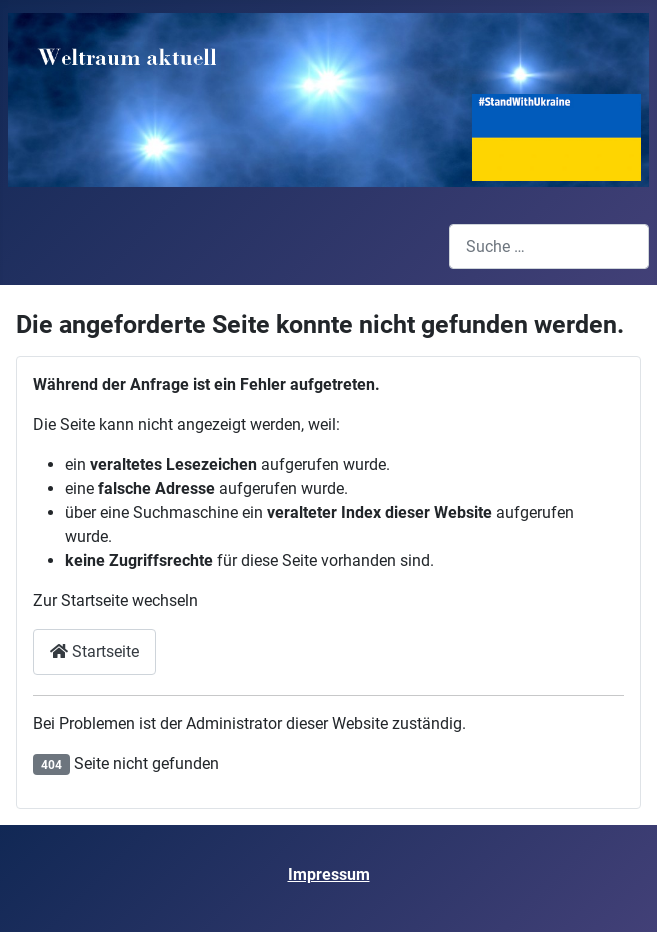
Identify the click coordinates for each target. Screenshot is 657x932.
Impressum (329, 874)
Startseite (94, 651)
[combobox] (549, 246)
